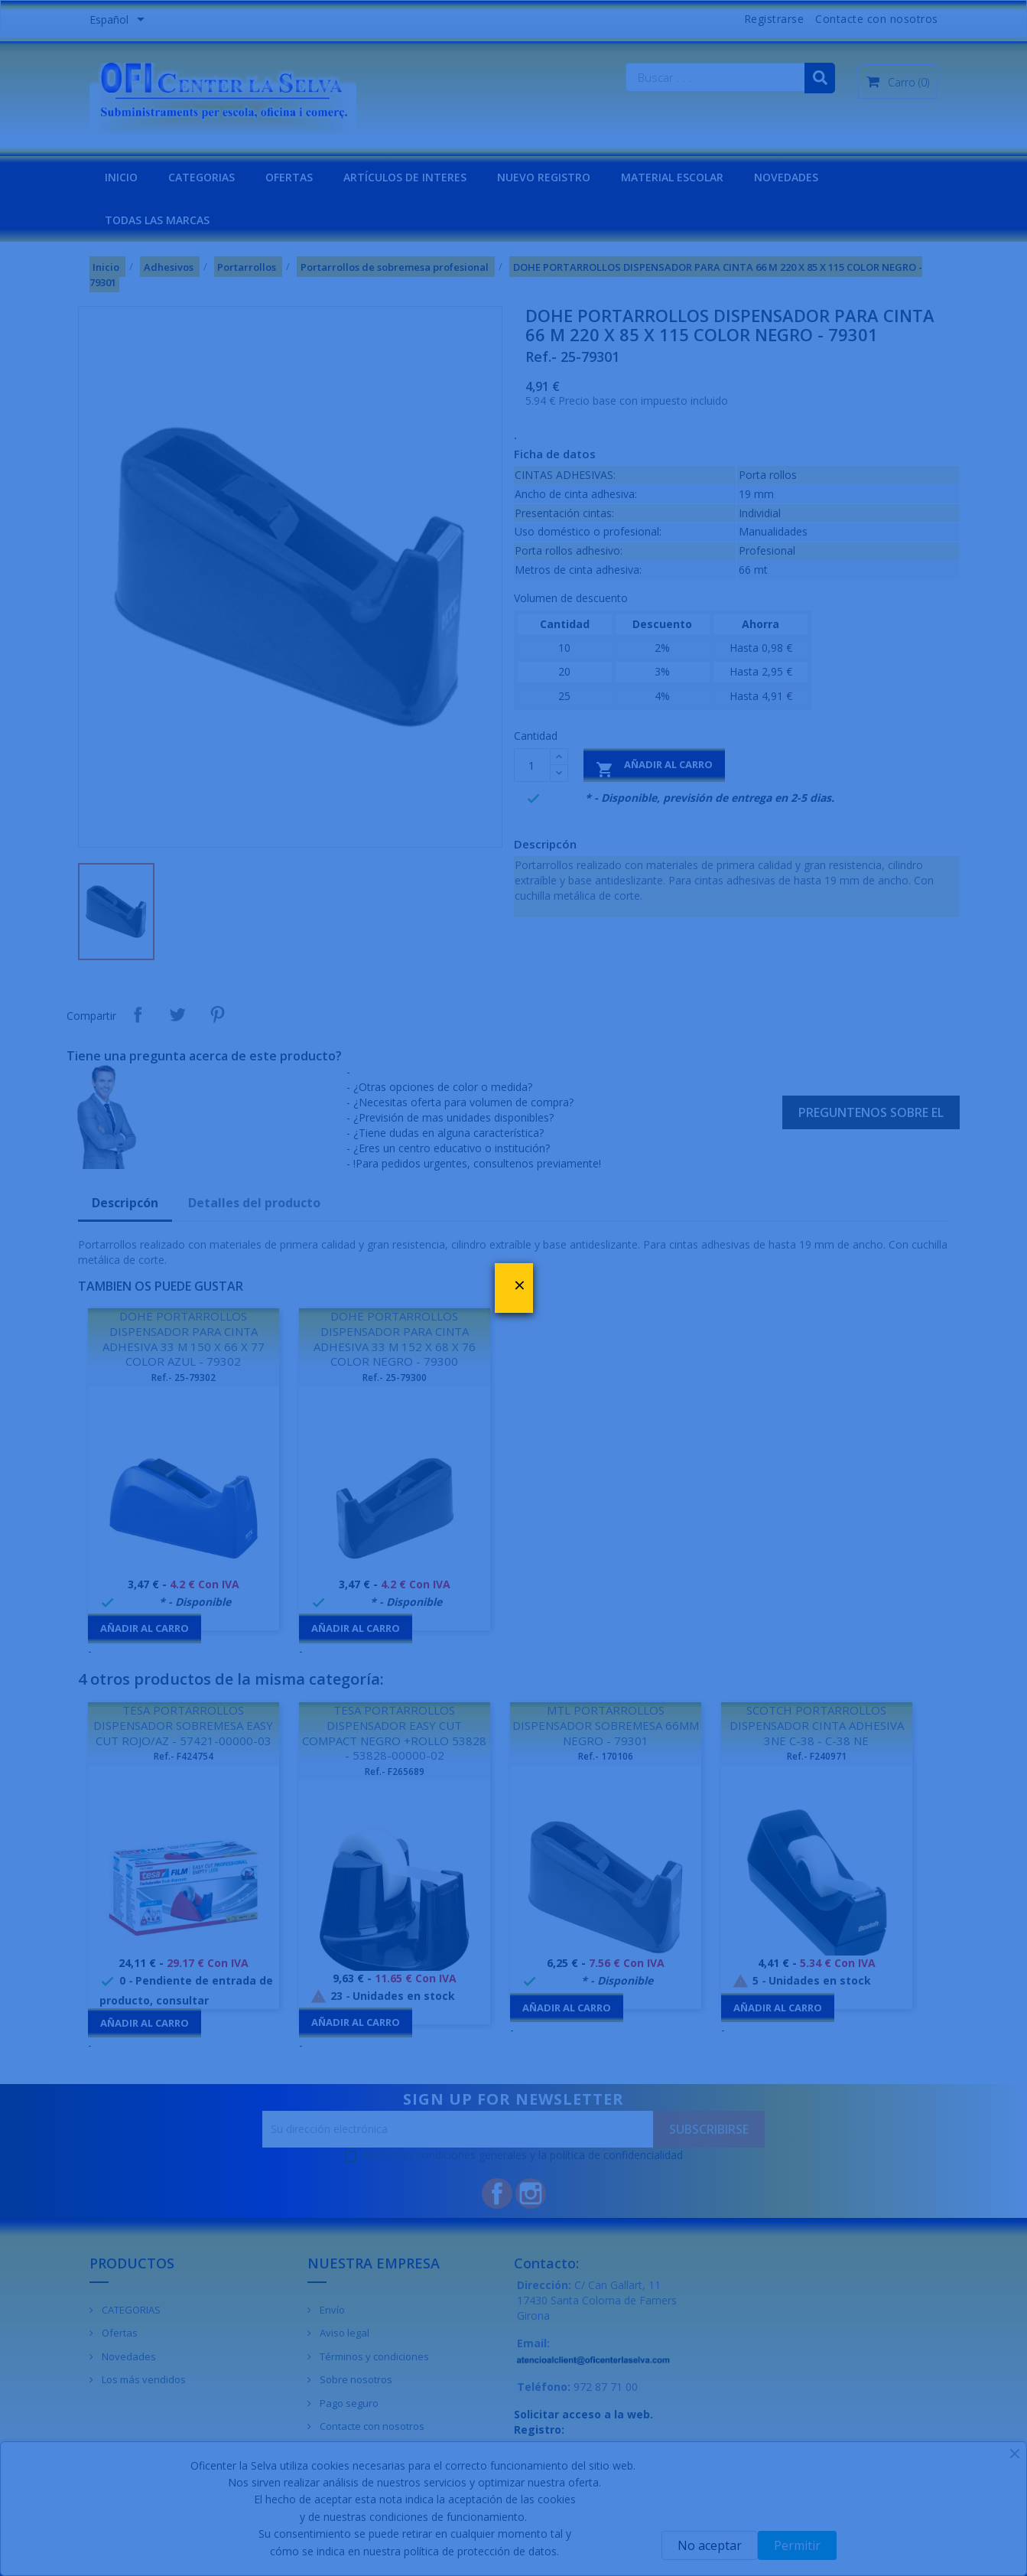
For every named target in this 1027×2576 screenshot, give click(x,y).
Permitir (797, 2545)
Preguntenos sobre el (871, 1112)
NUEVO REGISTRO (543, 177)
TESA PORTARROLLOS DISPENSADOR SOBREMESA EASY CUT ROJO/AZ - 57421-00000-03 (183, 1725)
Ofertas (118, 2333)
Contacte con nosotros (876, 18)
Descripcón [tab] (125, 1202)
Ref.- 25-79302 (183, 1377)
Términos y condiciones (373, 2356)
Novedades (127, 2356)
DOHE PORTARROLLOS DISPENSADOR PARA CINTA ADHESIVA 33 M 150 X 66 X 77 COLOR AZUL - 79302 (183, 1338)
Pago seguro (348, 2403)
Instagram (530, 2193)
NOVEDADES (786, 177)
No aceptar (710, 2545)
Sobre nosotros (354, 2379)
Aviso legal (343, 2333)
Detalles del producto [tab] (254, 1202)
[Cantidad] (532, 765)
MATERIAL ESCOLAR (672, 177)
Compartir (137, 1014)
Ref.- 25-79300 (394, 1377)
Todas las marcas (157, 220)
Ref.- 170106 (605, 1756)
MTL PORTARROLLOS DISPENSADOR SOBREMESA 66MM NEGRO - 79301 (605, 1725)
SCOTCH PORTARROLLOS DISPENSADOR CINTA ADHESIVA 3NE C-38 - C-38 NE (817, 1725)
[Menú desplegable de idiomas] (119, 20)
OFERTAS (289, 177)
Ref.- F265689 (394, 1771)
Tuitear (177, 1014)
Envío (331, 2310)
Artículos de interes (404, 177)
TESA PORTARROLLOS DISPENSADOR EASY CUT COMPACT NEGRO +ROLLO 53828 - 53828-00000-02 (394, 1732)
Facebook (497, 2193)
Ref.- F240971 (817, 1756)
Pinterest (217, 1014)
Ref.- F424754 (183, 1756)
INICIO (121, 177)
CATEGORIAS (201, 177)
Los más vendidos (142, 2379)
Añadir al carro (654, 768)
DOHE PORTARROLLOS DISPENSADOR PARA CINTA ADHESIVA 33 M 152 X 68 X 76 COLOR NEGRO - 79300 (395, 1338)
